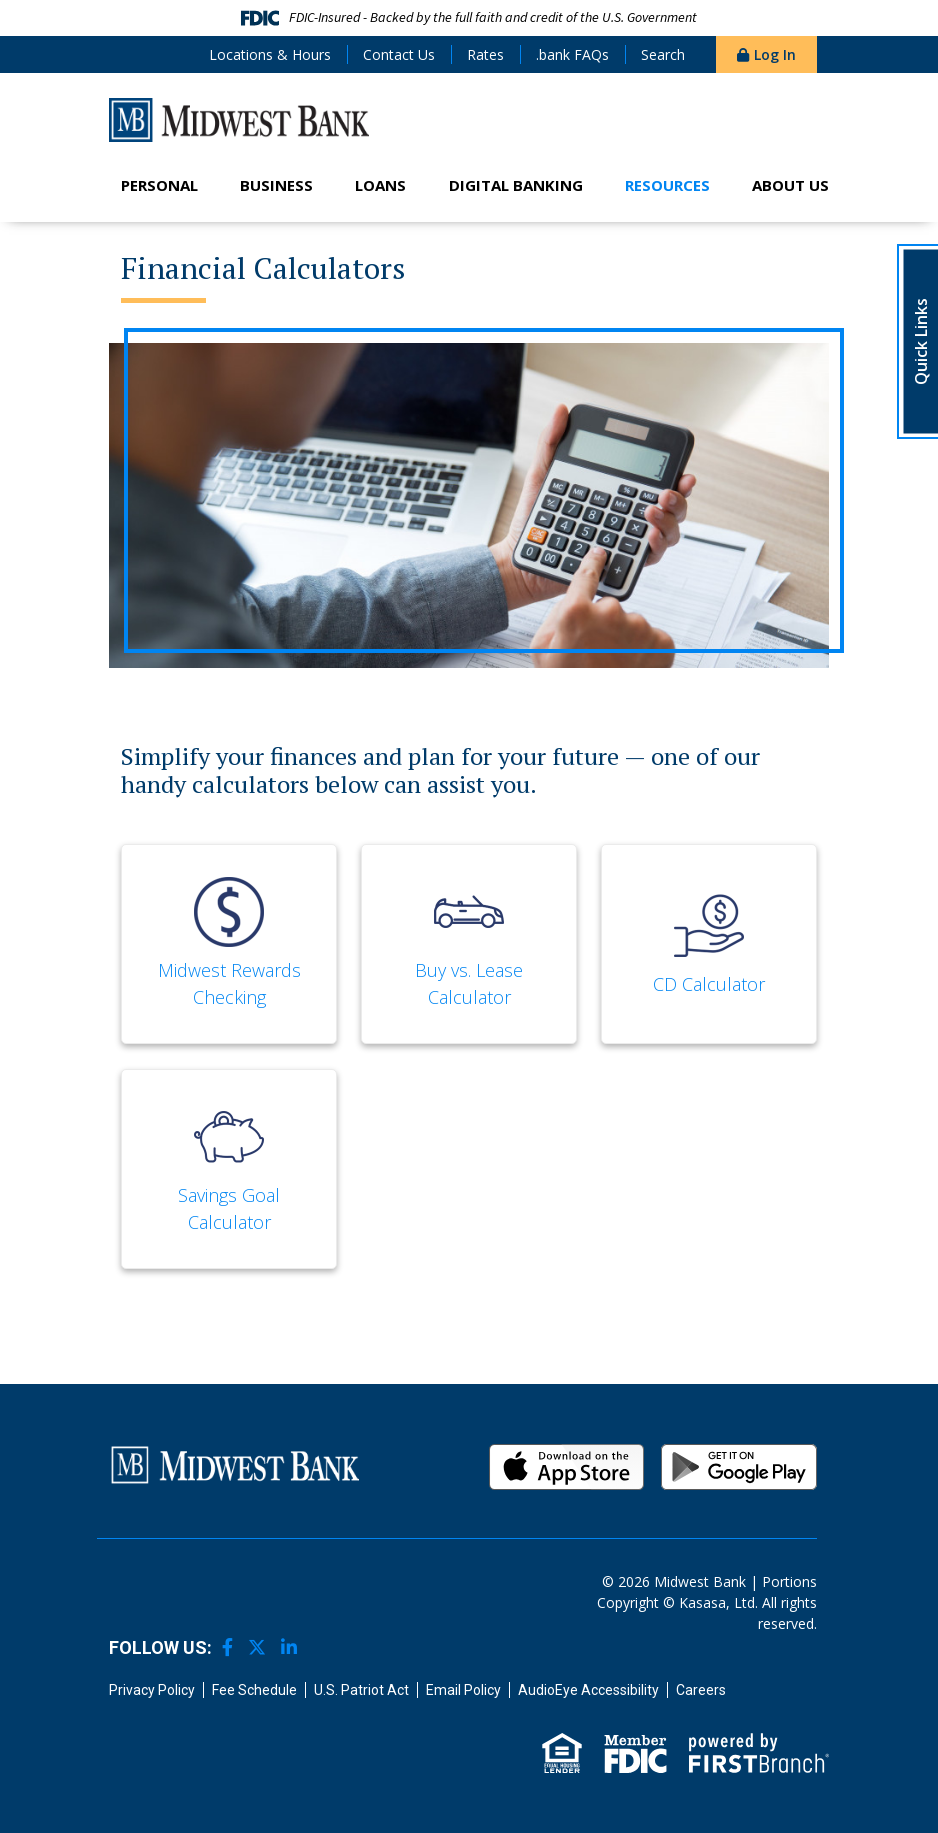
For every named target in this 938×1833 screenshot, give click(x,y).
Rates (485, 54)
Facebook (227, 1647)
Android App (739, 1467)
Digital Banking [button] (516, 185)
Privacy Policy (152, 1690)
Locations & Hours (270, 54)
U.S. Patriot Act (361, 1690)
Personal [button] (159, 185)
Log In (775, 54)
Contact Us (399, 54)
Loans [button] (380, 185)
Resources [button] (667, 185)
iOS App (567, 1467)
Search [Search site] (663, 54)
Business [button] (276, 185)
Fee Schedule (254, 1690)
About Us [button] (790, 185)
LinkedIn (289, 1647)
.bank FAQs (572, 54)
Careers (701, 1690)
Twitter (257, 1647)
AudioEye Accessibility (588, 1690)
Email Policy (463, 1690)
